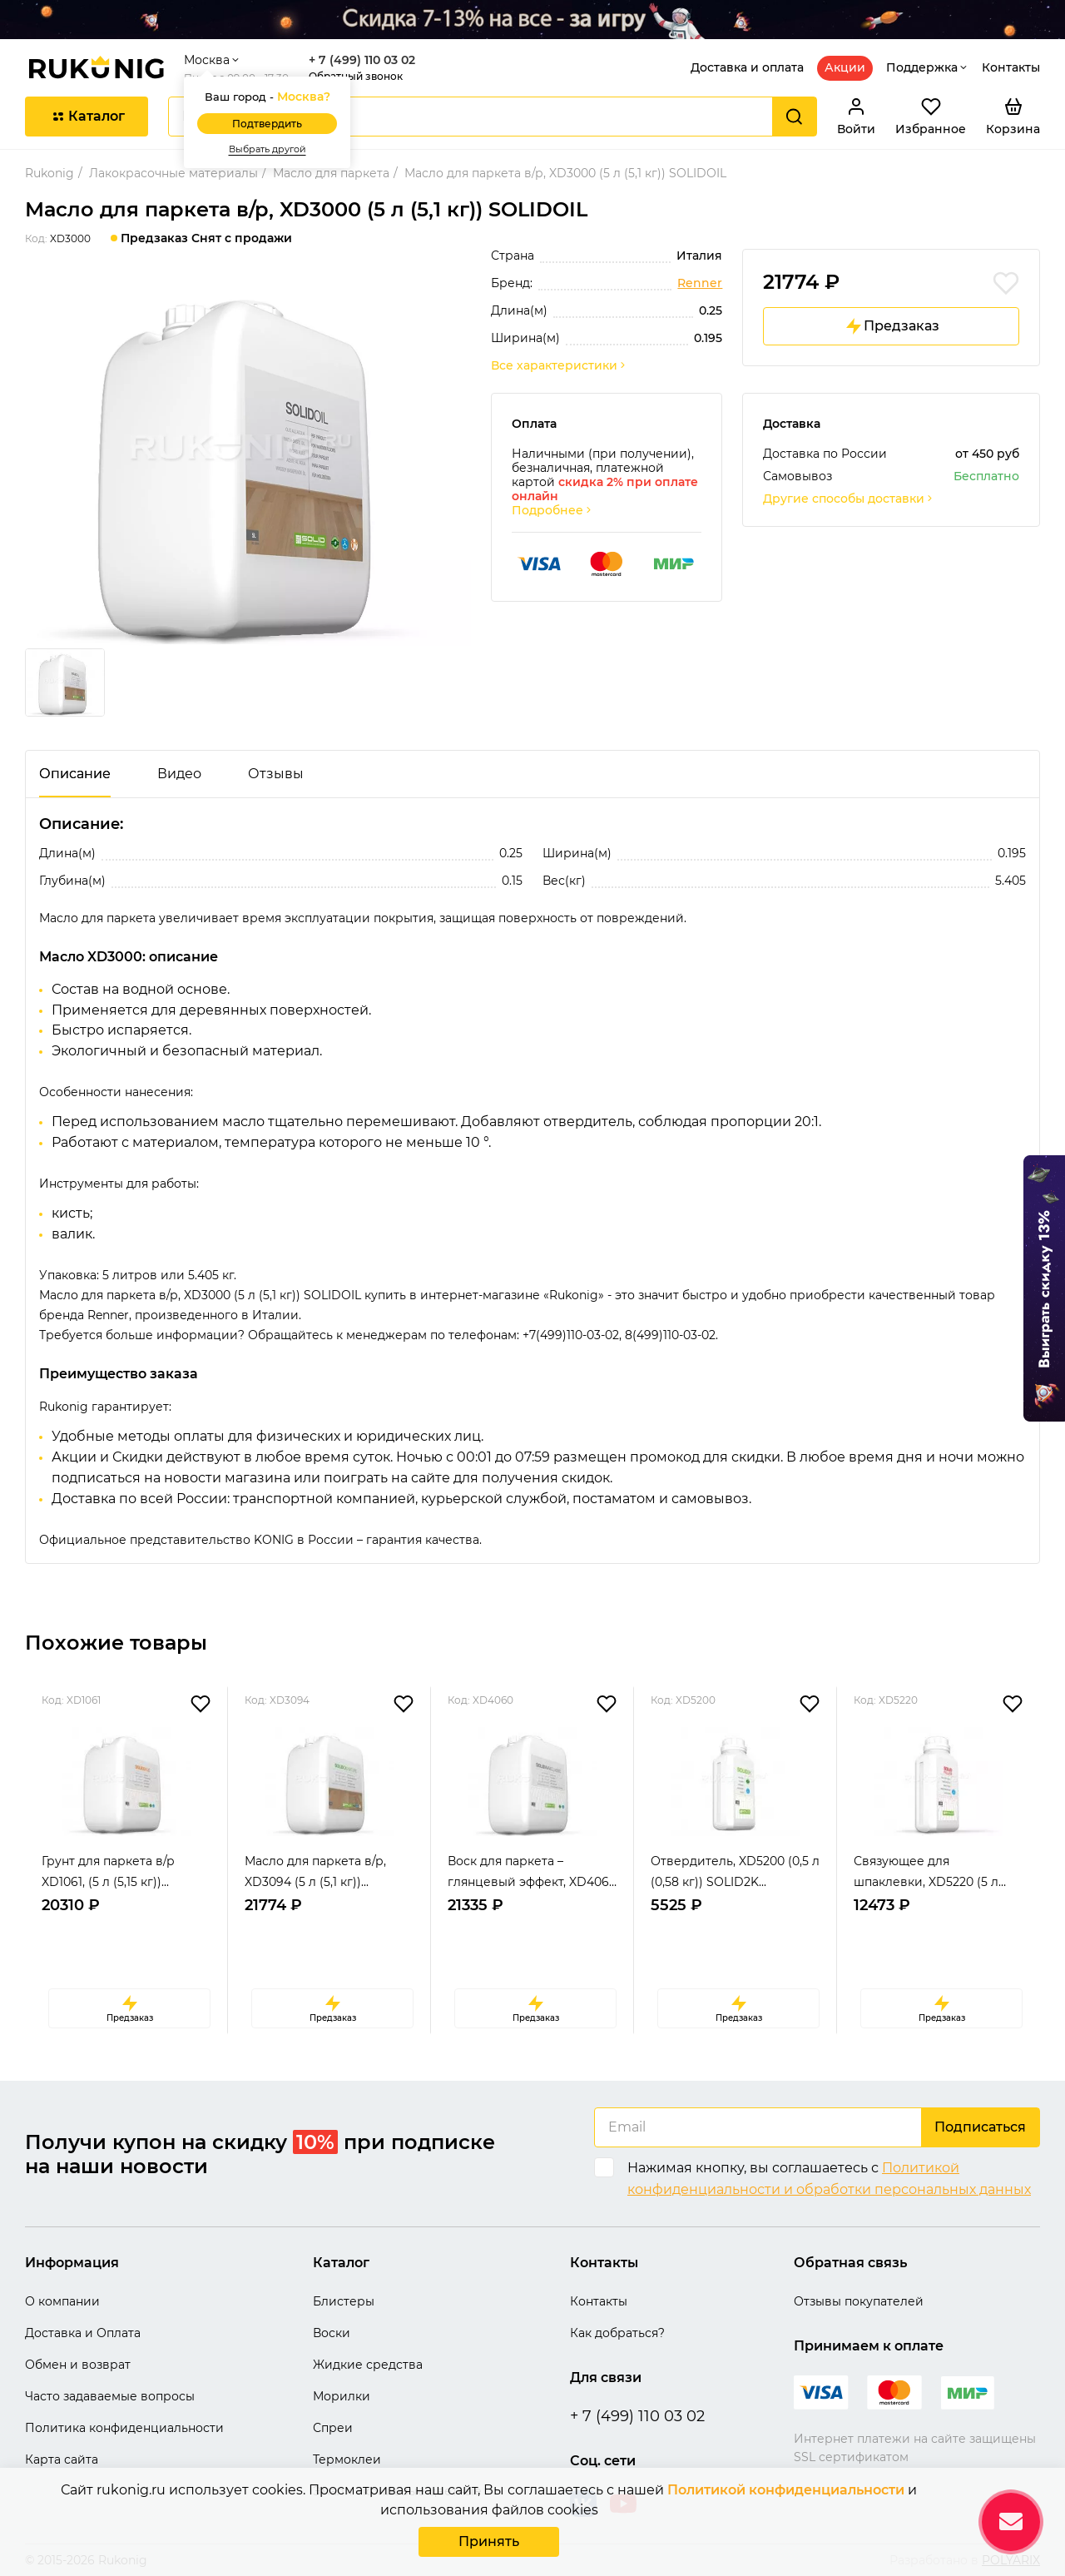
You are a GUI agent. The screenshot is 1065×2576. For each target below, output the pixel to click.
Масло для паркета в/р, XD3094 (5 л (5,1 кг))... (315, 1871)
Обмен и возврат (78, 2364)
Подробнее (552, 511)
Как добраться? (617, 2332)
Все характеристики (559, 366)
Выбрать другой (267, 149)
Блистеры (343, 2301)
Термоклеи (347, 2459)
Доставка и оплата (747, 67)
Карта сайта (61, 2459)
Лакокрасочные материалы (173, 173)
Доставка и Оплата (83, 2332)
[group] (248, 458)
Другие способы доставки (848, 499)
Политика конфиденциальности (124, 2427)
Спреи (333, 2427)
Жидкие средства (368, 2364)
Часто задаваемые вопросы (110, 2396)
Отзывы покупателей (859, 2301)
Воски (331, 2332)
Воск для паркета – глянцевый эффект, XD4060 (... (532, 1873)
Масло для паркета (331, 173)
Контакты (1011, 67)
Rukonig (49, 173)
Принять (488, 2541)
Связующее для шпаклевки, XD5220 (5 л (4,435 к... (926, 1873)
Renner (699, 283)
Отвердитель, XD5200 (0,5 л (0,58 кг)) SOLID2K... (735, 1871)
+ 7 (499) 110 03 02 (362, 60)
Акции (845, 67)
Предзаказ (891, 326)
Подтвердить (267, 123)
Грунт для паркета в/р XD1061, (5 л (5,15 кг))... (108, 1871)
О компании (62, 2301)
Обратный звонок (356, 76)
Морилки (341, 2396)
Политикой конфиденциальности (785, 2490)
